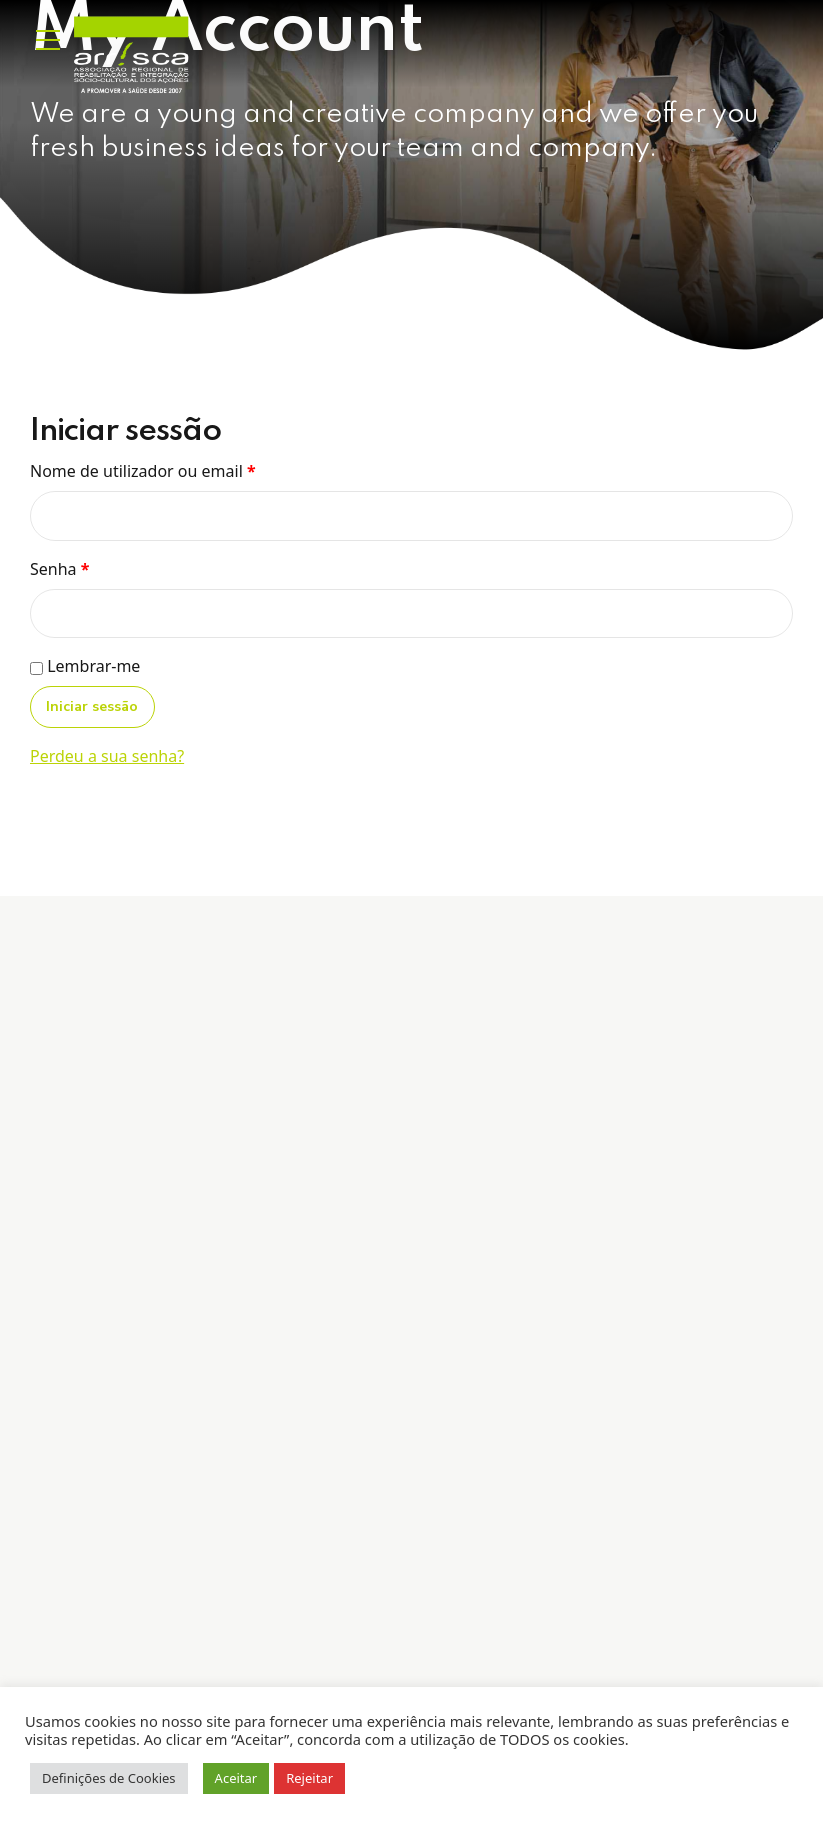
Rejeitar (309, 1778)
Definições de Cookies (109, 1778)
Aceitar (236, 1778)
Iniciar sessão (92, 706)
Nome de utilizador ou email (143, 471)
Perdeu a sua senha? (107, 756)
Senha (59, 569)
